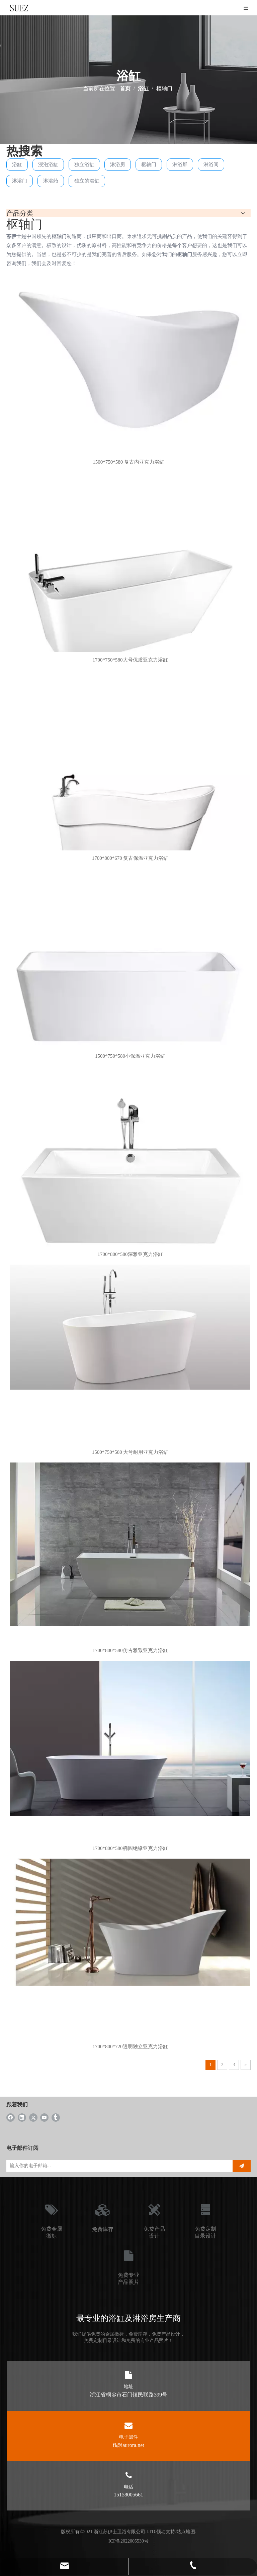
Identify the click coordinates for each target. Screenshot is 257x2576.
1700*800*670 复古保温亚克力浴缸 (130, 858)
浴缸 (17, 164)
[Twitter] (33, 2117)
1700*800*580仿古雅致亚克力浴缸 (130, 1650)
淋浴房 (117, 164)
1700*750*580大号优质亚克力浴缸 (130, 660)
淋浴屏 (179, 164)
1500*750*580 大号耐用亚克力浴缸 (130, 1452)
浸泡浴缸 (48, 164)
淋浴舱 (50, 181)
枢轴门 (148, 164)
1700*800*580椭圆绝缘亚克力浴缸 (130, 1848)
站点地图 (185, 2531)
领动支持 (165, 2531)
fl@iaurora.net (128, 2445)
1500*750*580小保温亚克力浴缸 (130, 1056)
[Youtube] (44, 2117)
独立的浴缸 (86, 181)
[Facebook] (10, 2117)
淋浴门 (19, 181)
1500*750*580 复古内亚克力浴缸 (128, 462)
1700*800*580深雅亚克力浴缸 (130, 1254)
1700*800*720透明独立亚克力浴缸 (130, 2046)
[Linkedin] (22, 2117)
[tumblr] (56, 2117)
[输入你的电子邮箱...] (116, 2166)
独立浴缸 (84, 164)
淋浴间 (211, 164)
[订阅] (242, 2166)
